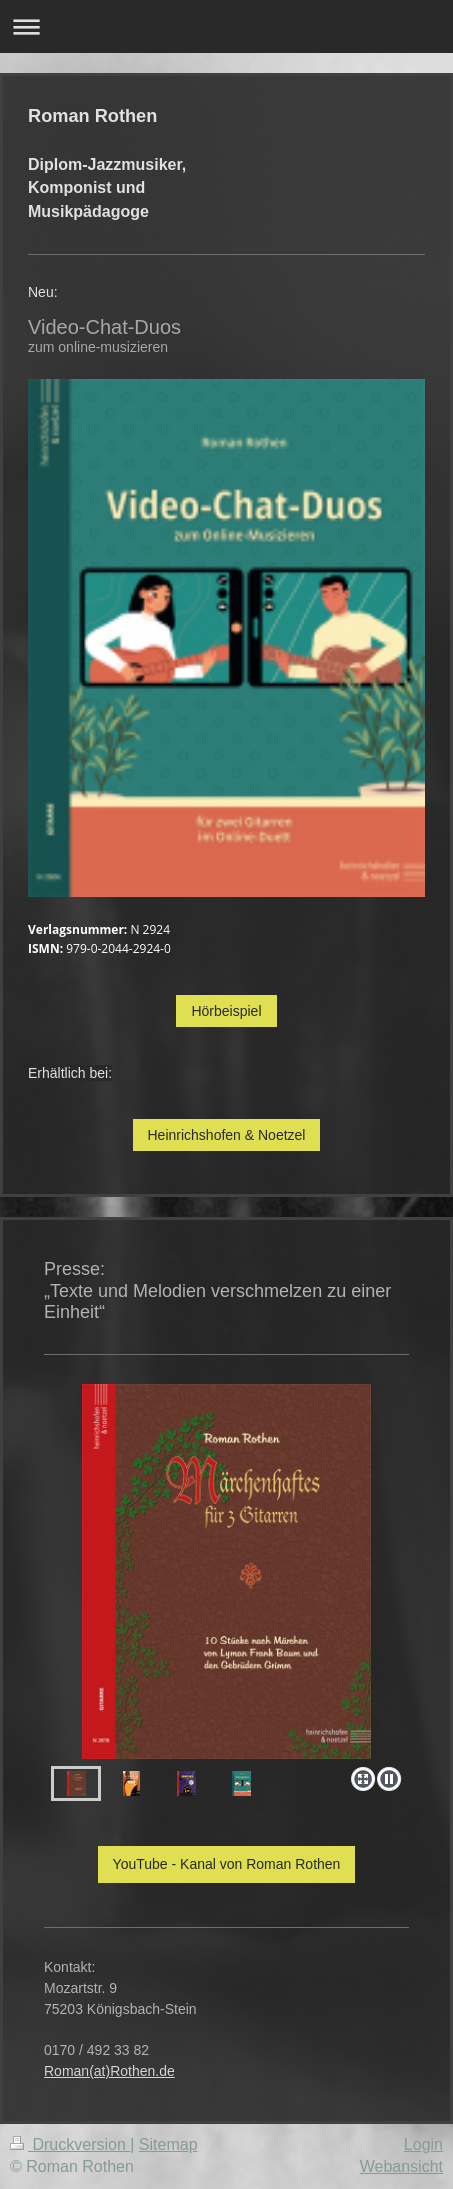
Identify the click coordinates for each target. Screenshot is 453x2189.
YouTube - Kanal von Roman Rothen (227, 1864)
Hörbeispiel (226, 1011)
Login (423, 2144)
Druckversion (70, 2144)
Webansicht (401, 2166)
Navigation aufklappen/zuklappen (226, 26)
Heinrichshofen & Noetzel (227, 1135)
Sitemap (168, 2144)
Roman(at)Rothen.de (109, 2071)
